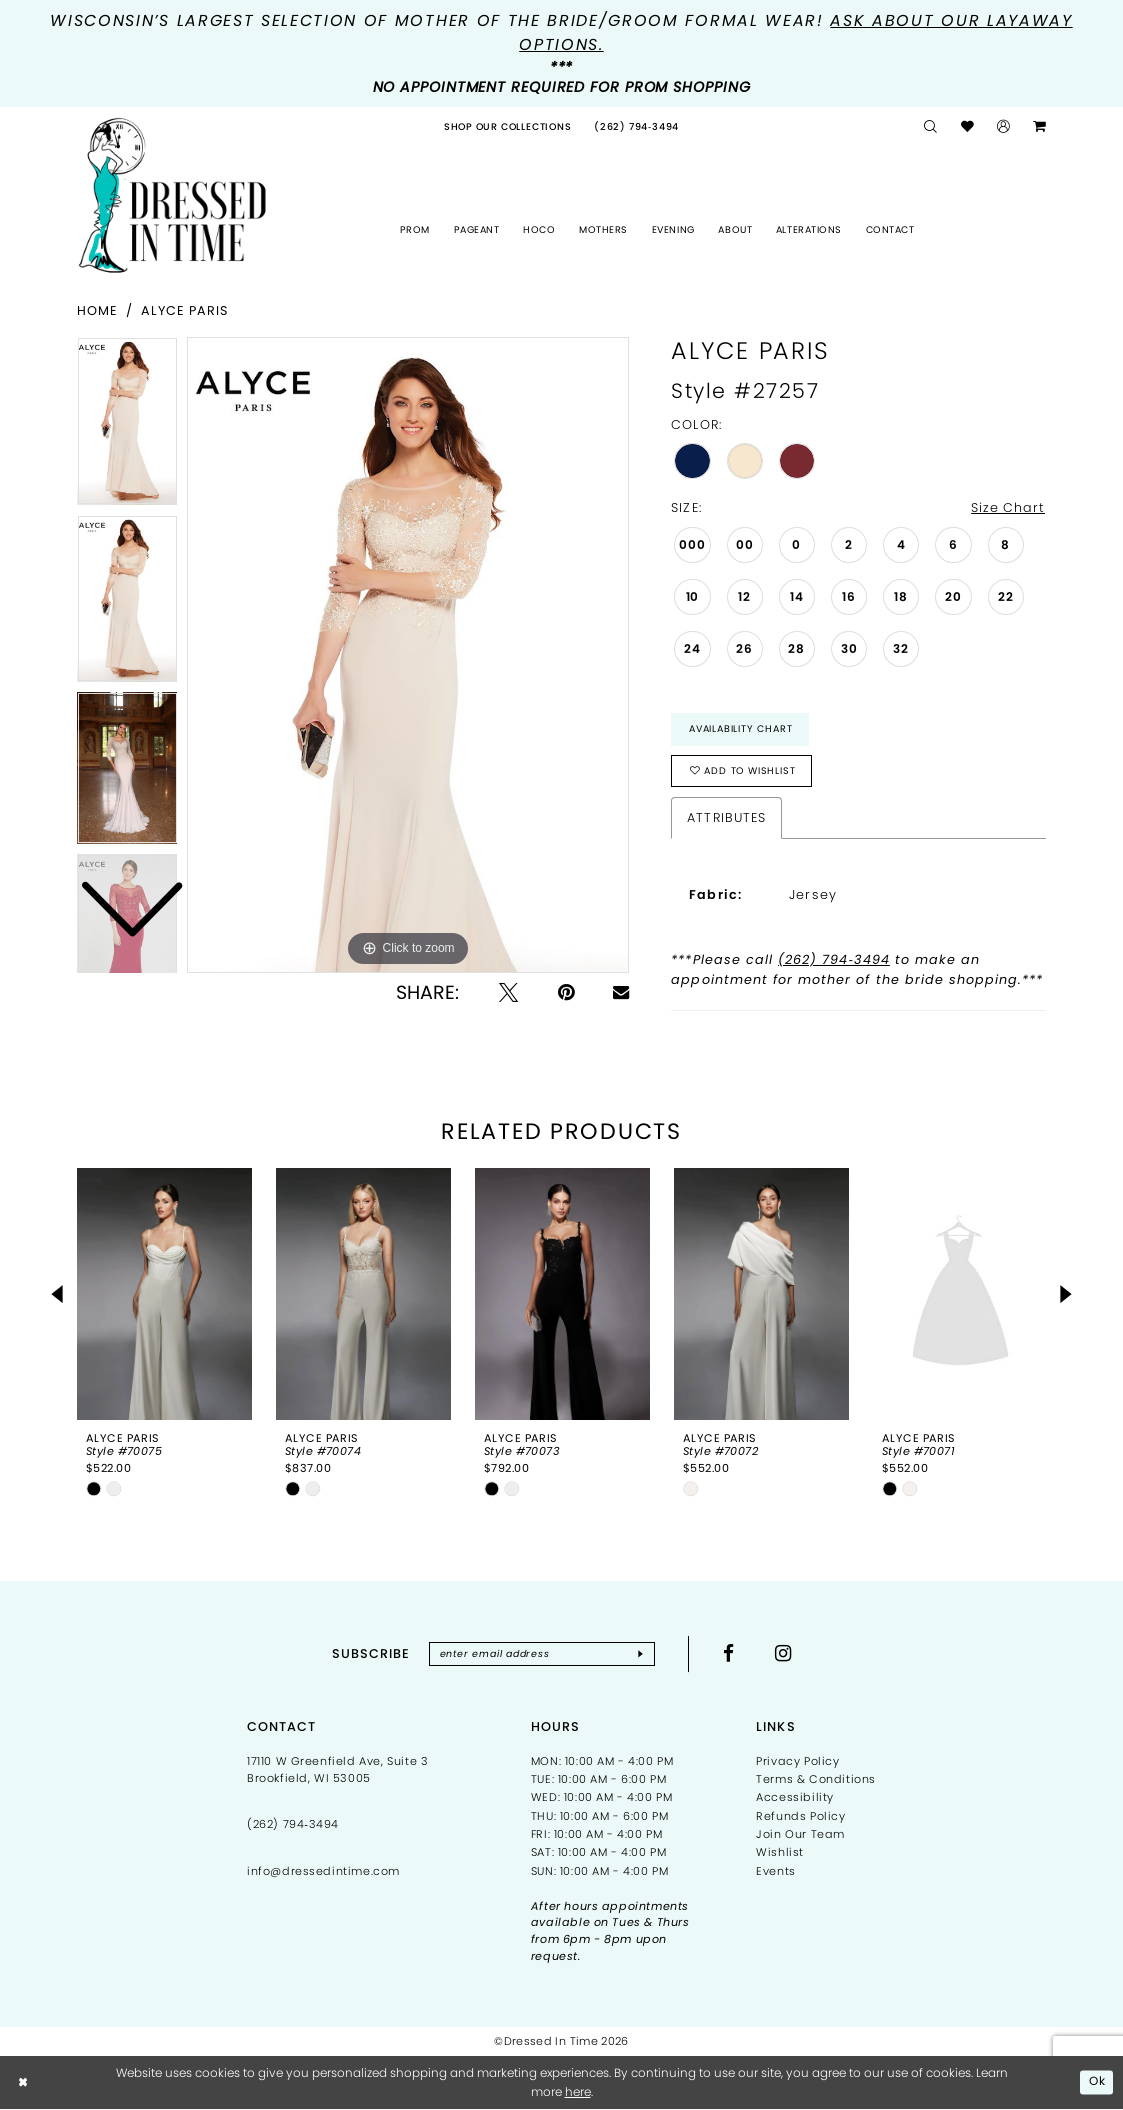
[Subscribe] (641, 1654)
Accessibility (795, 1798)
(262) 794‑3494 (834, 960)
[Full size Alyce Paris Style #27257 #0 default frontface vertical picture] (408, 655)
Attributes (726, 817)
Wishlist (780, 1853)
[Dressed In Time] (172, 195)
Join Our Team (800, 1834)
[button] (1003, 127)
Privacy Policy (797, 1761)
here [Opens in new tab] (578, 2091)
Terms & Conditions (816, 1779)
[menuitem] (508, 127)
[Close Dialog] (24, 2083)
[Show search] (931, 127)
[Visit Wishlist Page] (967, 127)
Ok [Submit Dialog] (1097, 2082)
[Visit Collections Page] (508, 127)
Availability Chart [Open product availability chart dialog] (740, 728)
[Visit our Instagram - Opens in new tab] (783, 1653)
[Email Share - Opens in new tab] (621, 992)
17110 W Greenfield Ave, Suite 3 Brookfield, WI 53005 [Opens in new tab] (338, 1769)
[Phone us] (637, 127)
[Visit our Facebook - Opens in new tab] (730, 1653)
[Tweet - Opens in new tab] (508, 992)
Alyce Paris (184, 310)
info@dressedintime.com (323, 1872)
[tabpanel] (408, 655)
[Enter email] (541, 1654)
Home (97, 310)
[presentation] (164, 1294)
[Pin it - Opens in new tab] (566, 992)
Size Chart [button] (1008, 507)
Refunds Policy (800, 1816)
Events (776, 1871)
